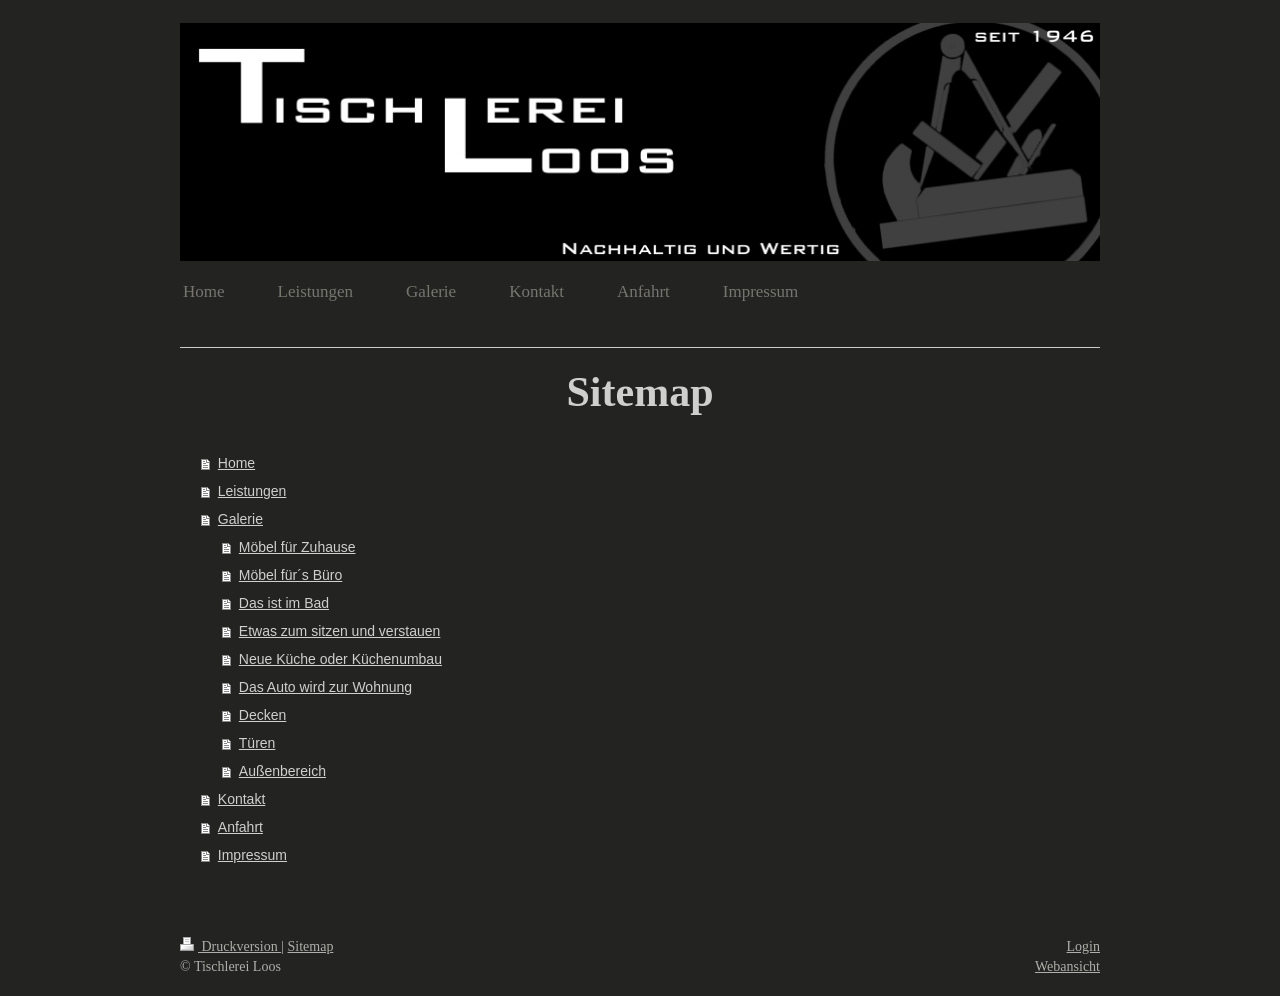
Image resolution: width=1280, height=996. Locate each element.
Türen (257, 743)
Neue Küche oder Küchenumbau (340, 659)
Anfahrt (240, 827)
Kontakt (241, 799)
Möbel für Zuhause (297, 547)
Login (1083, 946)
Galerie (240, 519)
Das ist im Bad (284, 603)
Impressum (252, 855)
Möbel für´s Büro (290, 575)
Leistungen (252, 491)
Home (236, 463)
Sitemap (311, 946)
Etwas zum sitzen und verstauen (340, 631)
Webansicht (1067, 966)
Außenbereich (282, 771)
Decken (262, 715)
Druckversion (230, 946)
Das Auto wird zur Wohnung (325, 687)
